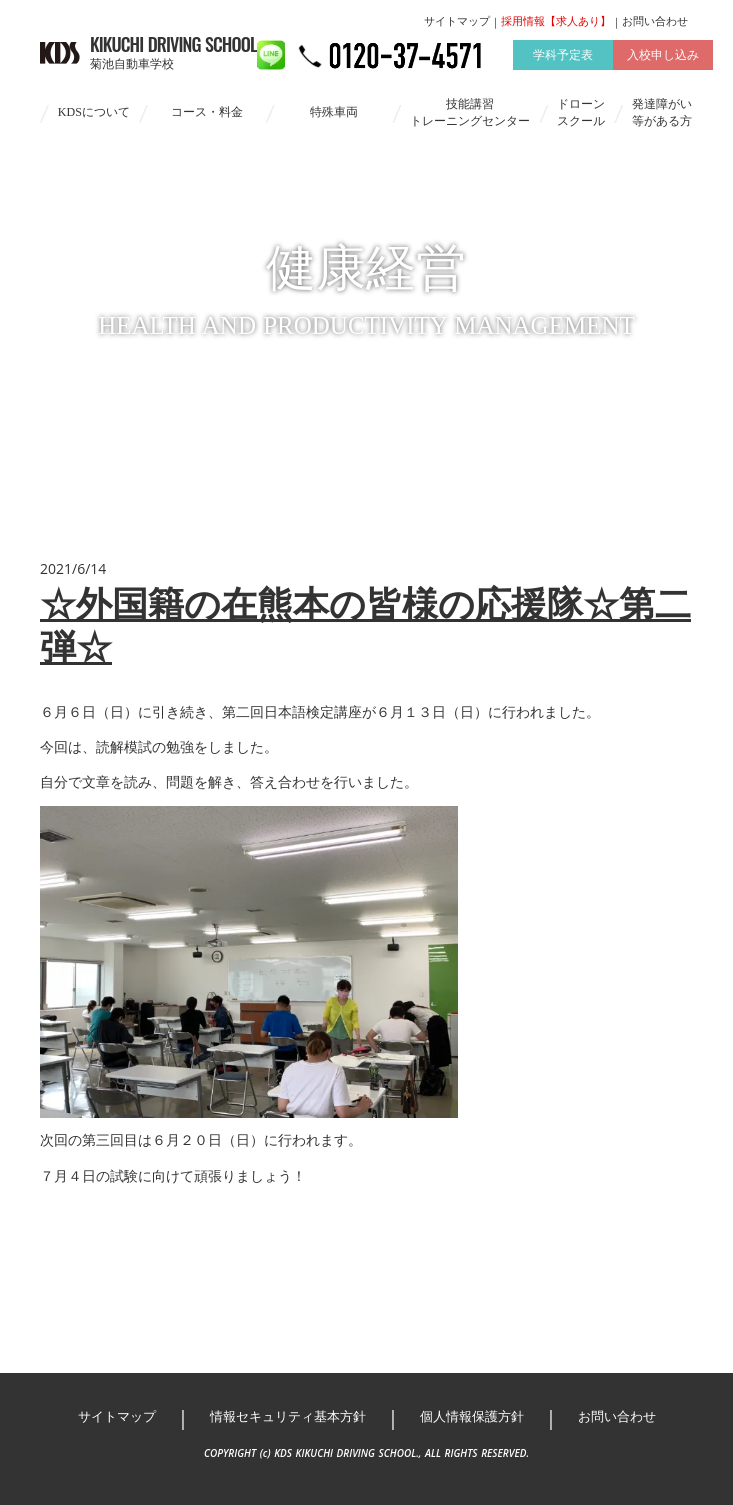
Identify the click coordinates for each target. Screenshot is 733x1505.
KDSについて (94, 112)
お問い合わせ (655, 21)
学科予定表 (563, 55)
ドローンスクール (581, 112)
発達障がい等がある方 (662, 112)
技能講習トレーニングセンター (470, 112)
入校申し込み (663, 55)
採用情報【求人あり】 (556, 21)
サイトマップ (457, 21)
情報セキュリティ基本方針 (288, 1416)
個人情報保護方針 (472, 1416)
